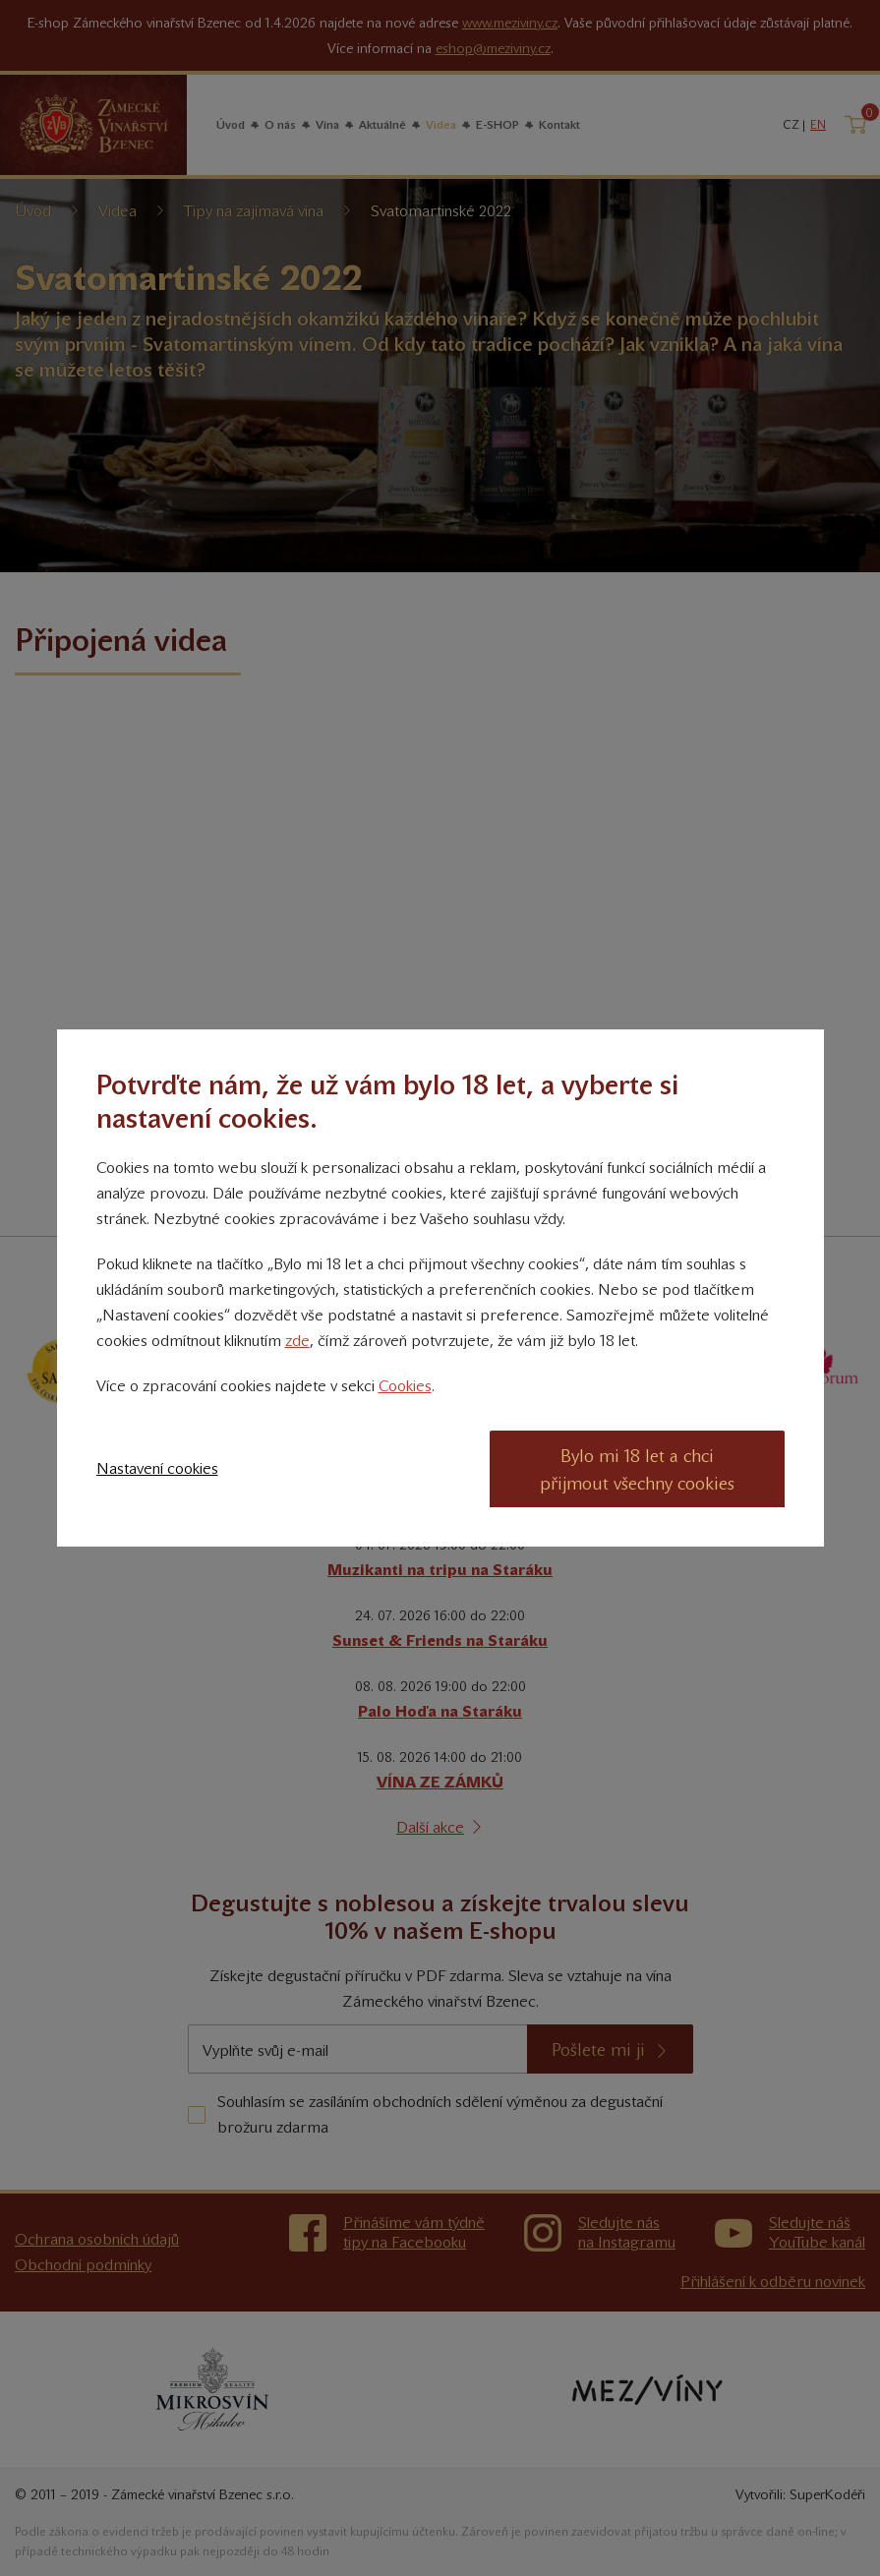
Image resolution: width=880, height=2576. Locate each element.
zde (297, 1340)
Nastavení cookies (157, 1468)
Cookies (405, 1385)
